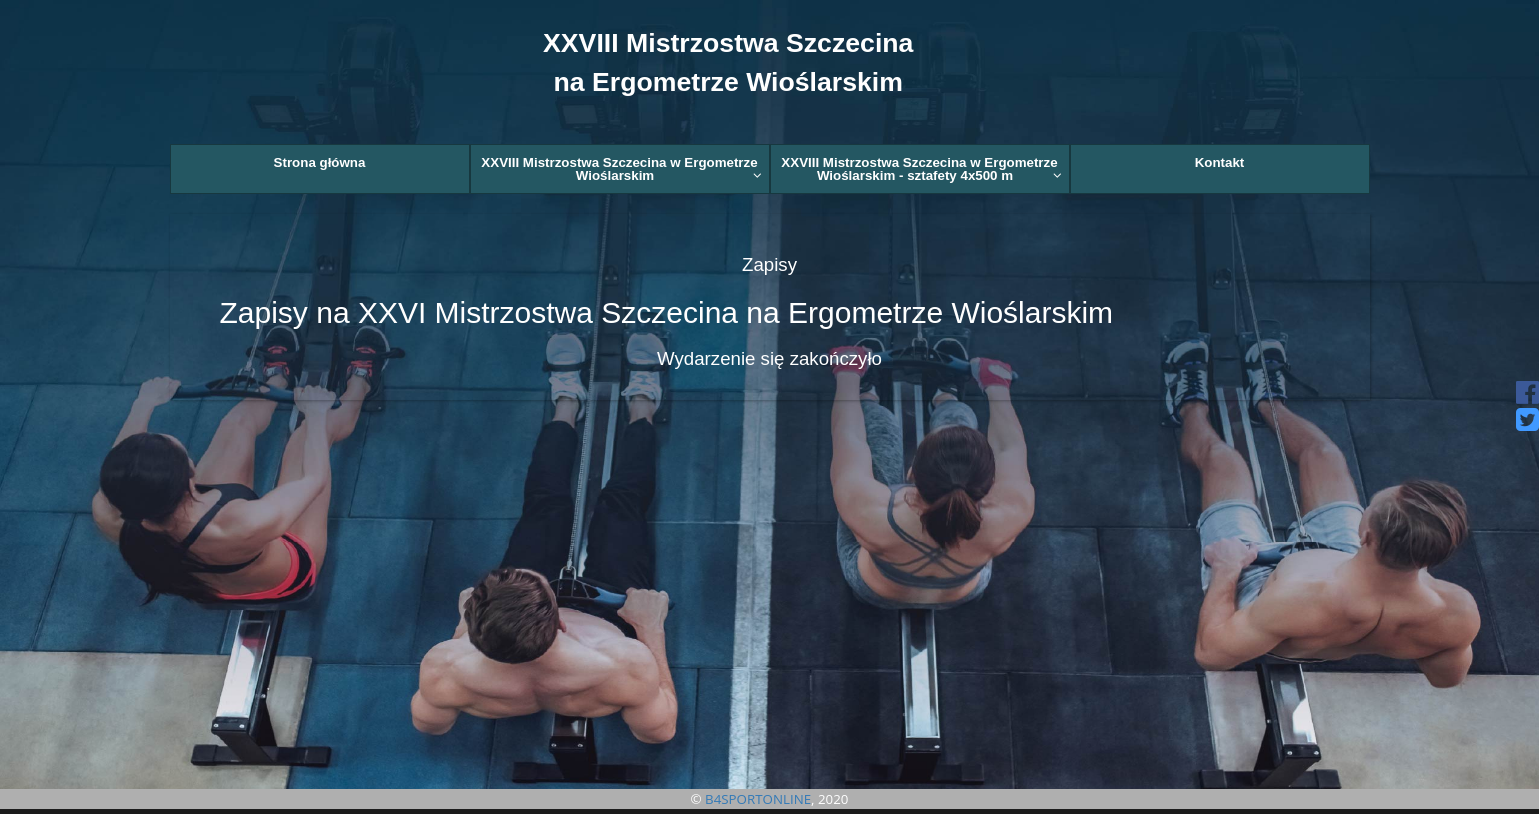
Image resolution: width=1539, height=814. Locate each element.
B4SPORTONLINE (758, 799)
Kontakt (1220, 162)
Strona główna (320, 162)
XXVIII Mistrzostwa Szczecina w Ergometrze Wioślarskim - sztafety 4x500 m (921, 169)
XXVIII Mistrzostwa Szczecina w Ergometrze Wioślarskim (621, 169)
